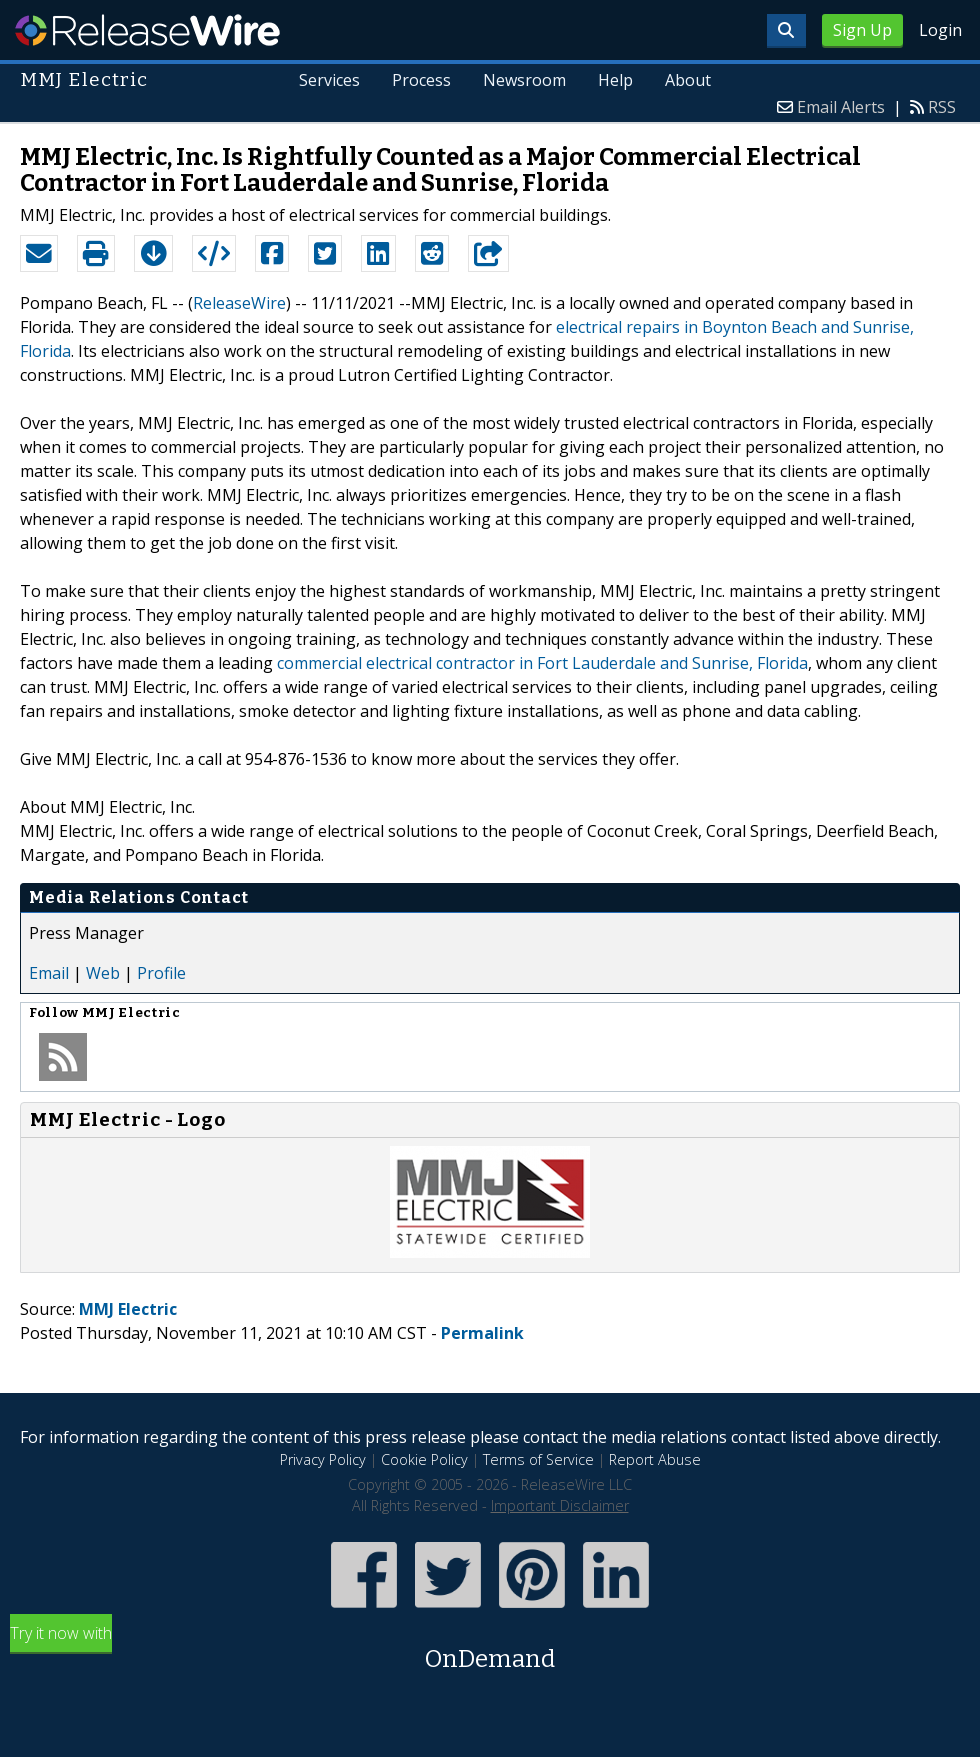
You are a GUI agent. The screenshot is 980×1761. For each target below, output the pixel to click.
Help (615, 80)
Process (422, 80)
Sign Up (862, 30)
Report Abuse (655, 1459)
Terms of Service (538, 1459)
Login (940, 30)
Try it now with (490, 1649)
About (688, 80)
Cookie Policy (424, 1459)
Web (103, 973)
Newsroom (524, 80)
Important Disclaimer (560, 1505)
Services (330, 80)
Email (49, 973)
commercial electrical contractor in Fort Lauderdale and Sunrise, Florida (542, 663)
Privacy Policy (323, 1459)
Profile (161, 973)
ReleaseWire (147, 30)
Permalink (482, 1333)
